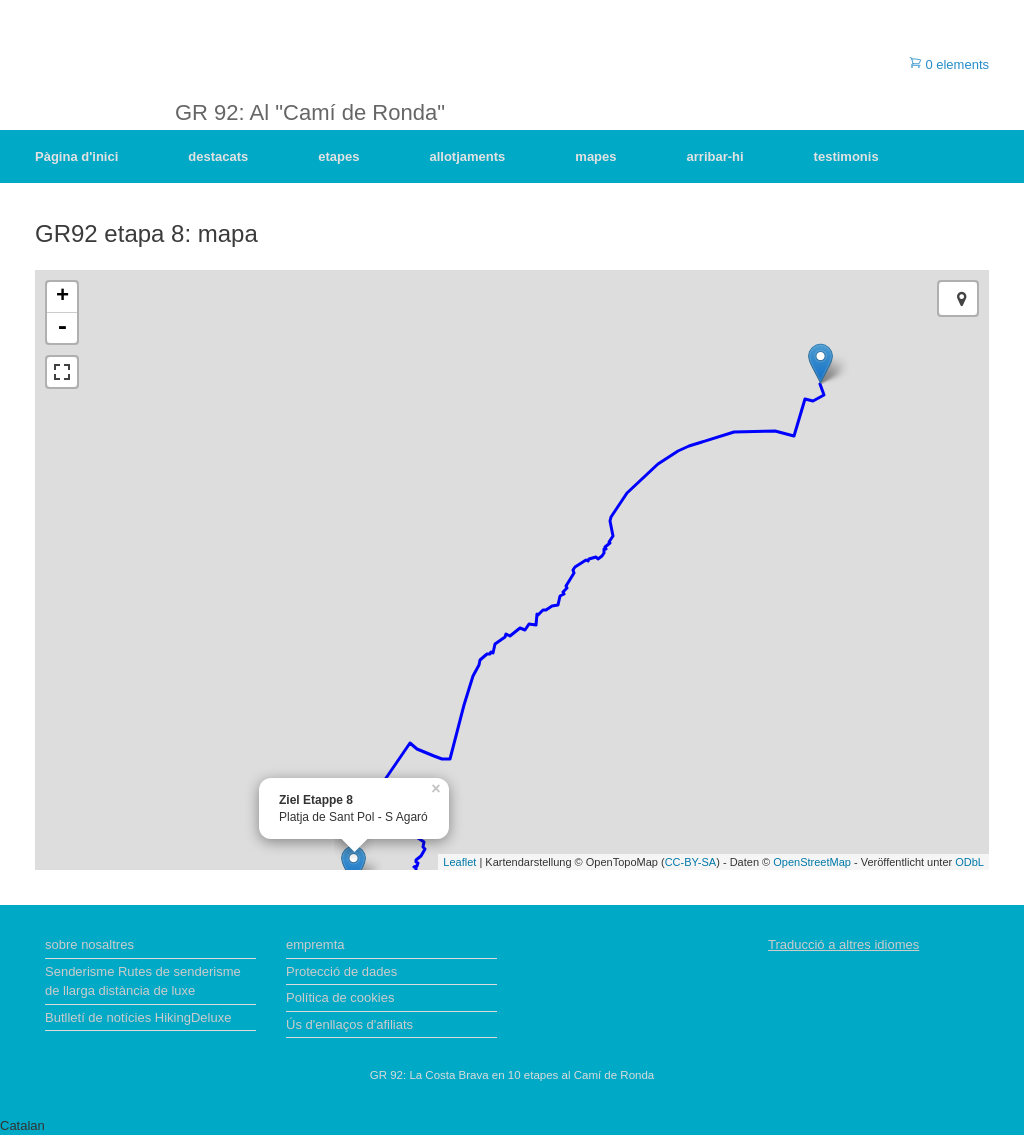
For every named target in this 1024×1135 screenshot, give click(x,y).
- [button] (62, 328)
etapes (338, 156)
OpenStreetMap (812, 862)
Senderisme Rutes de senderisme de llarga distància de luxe (143, 981)
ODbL (969, 862)
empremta (315, 944)
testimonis (846, 156)
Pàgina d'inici (76, 156)
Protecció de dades (341, 971)
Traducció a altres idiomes (843, 944)
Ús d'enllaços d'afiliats (349, 1024)
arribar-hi (715, 156)
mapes (595, 156)
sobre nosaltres (89, 944)
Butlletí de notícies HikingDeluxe (138, 1017)
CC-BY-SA (691, 862)
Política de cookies (340, 997)
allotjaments (467, 156)
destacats (218, 156)
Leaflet (459, 862)
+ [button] (62, 297)
